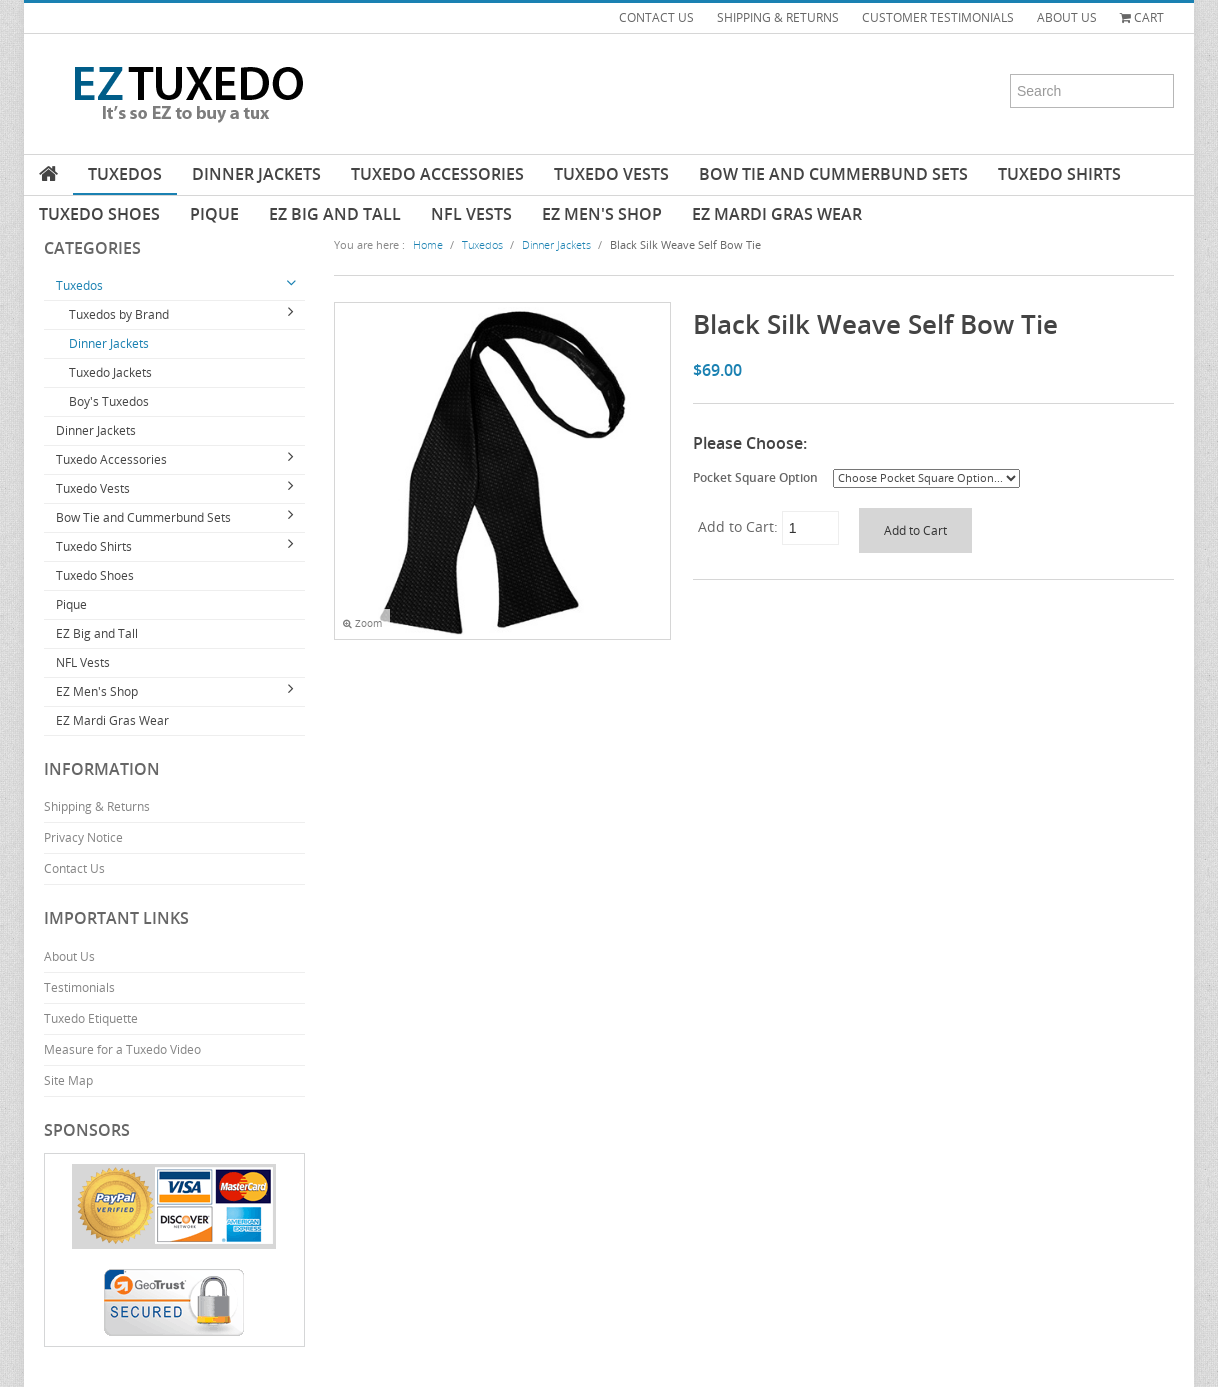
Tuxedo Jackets (110, 372)
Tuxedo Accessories (437, 174)
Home (428, 244)
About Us (69, 956)
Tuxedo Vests (611, 174)
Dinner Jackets (256, 174)
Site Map (68, 1080)
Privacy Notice (83, 837)
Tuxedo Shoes (99, 214)
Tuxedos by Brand (119, 314)
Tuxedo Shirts (1059, 174)
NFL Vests (471, 214)
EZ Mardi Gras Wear (777, 214)
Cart (1142, 17)
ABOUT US (1067, 17)
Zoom (362, 623)
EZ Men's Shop (602, 214)
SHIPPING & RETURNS (778, 17)
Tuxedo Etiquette (91, 1018)
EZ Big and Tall (335, 214)
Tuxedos (125, 174)
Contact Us (74, 868)
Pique (214, 214)
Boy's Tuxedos (109, 401)
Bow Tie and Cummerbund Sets (833, 174)
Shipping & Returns (97, 806)
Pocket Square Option (755, 477)
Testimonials (79, 987)
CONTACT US (656, 17)
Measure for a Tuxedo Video (122, 1049)
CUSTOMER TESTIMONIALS (938, 17)
